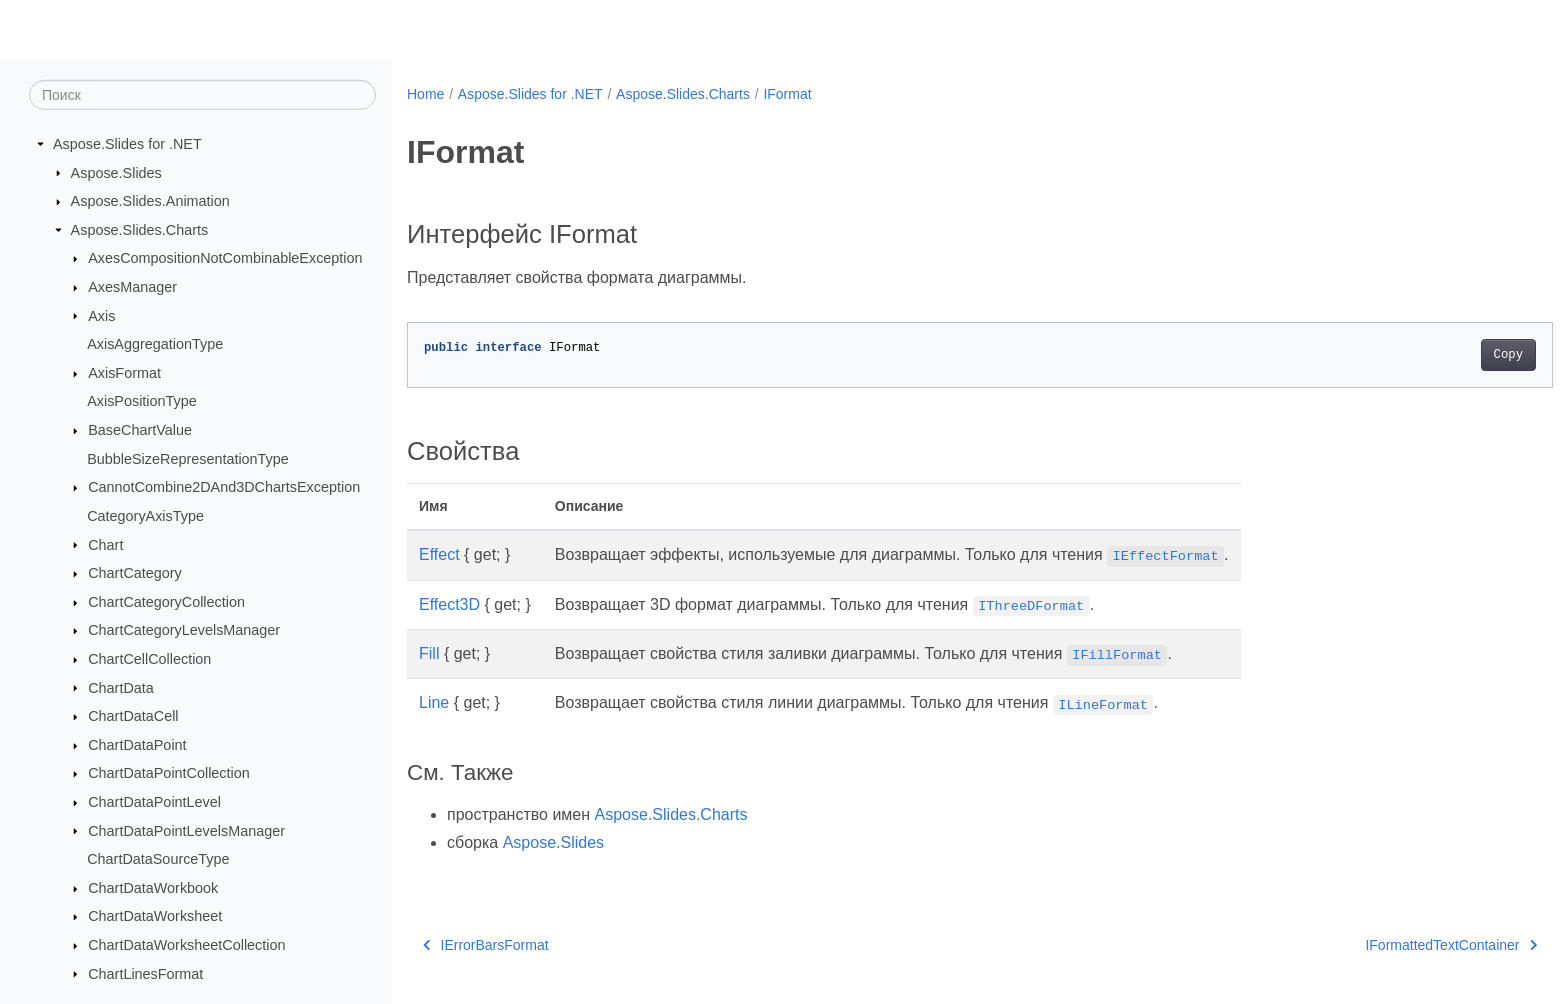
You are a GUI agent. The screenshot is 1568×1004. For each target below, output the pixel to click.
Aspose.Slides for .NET (127, 144)
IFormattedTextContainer (1373, 945)
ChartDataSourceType (158, 859)
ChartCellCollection (149, 659)
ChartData (121, 687)
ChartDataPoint (137, 745)
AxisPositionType (142, 401)
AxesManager (132, 287)
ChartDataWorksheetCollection (186, 945)
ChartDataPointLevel (154, 802)
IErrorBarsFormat (486, 945)
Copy (1429, 355)
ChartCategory (135, 573)
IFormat (787, 94)
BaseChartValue (140, 430)
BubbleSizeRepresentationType (188, 459)
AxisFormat (124, 373)
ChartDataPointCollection (169, 773)
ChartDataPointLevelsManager (186, 830)
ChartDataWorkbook (153, 888)
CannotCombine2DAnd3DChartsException (224, 487)
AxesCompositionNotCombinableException (225, 258)
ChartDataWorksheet (155, 916)
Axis (101, 315)
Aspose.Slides (116, 172)
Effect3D (449, 604)
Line (434, 702)
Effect (439, 554)
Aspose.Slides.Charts (140, 230)
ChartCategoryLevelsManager (184, 630)
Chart (105, 544)
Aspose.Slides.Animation (150, 201)
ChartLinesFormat (145, 973)
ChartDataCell (133, 716)
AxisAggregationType (155, 344)
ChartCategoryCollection (166, 602)
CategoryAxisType (145, 516)
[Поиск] (202, 95)
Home (425, 94)
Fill (429, 653)
